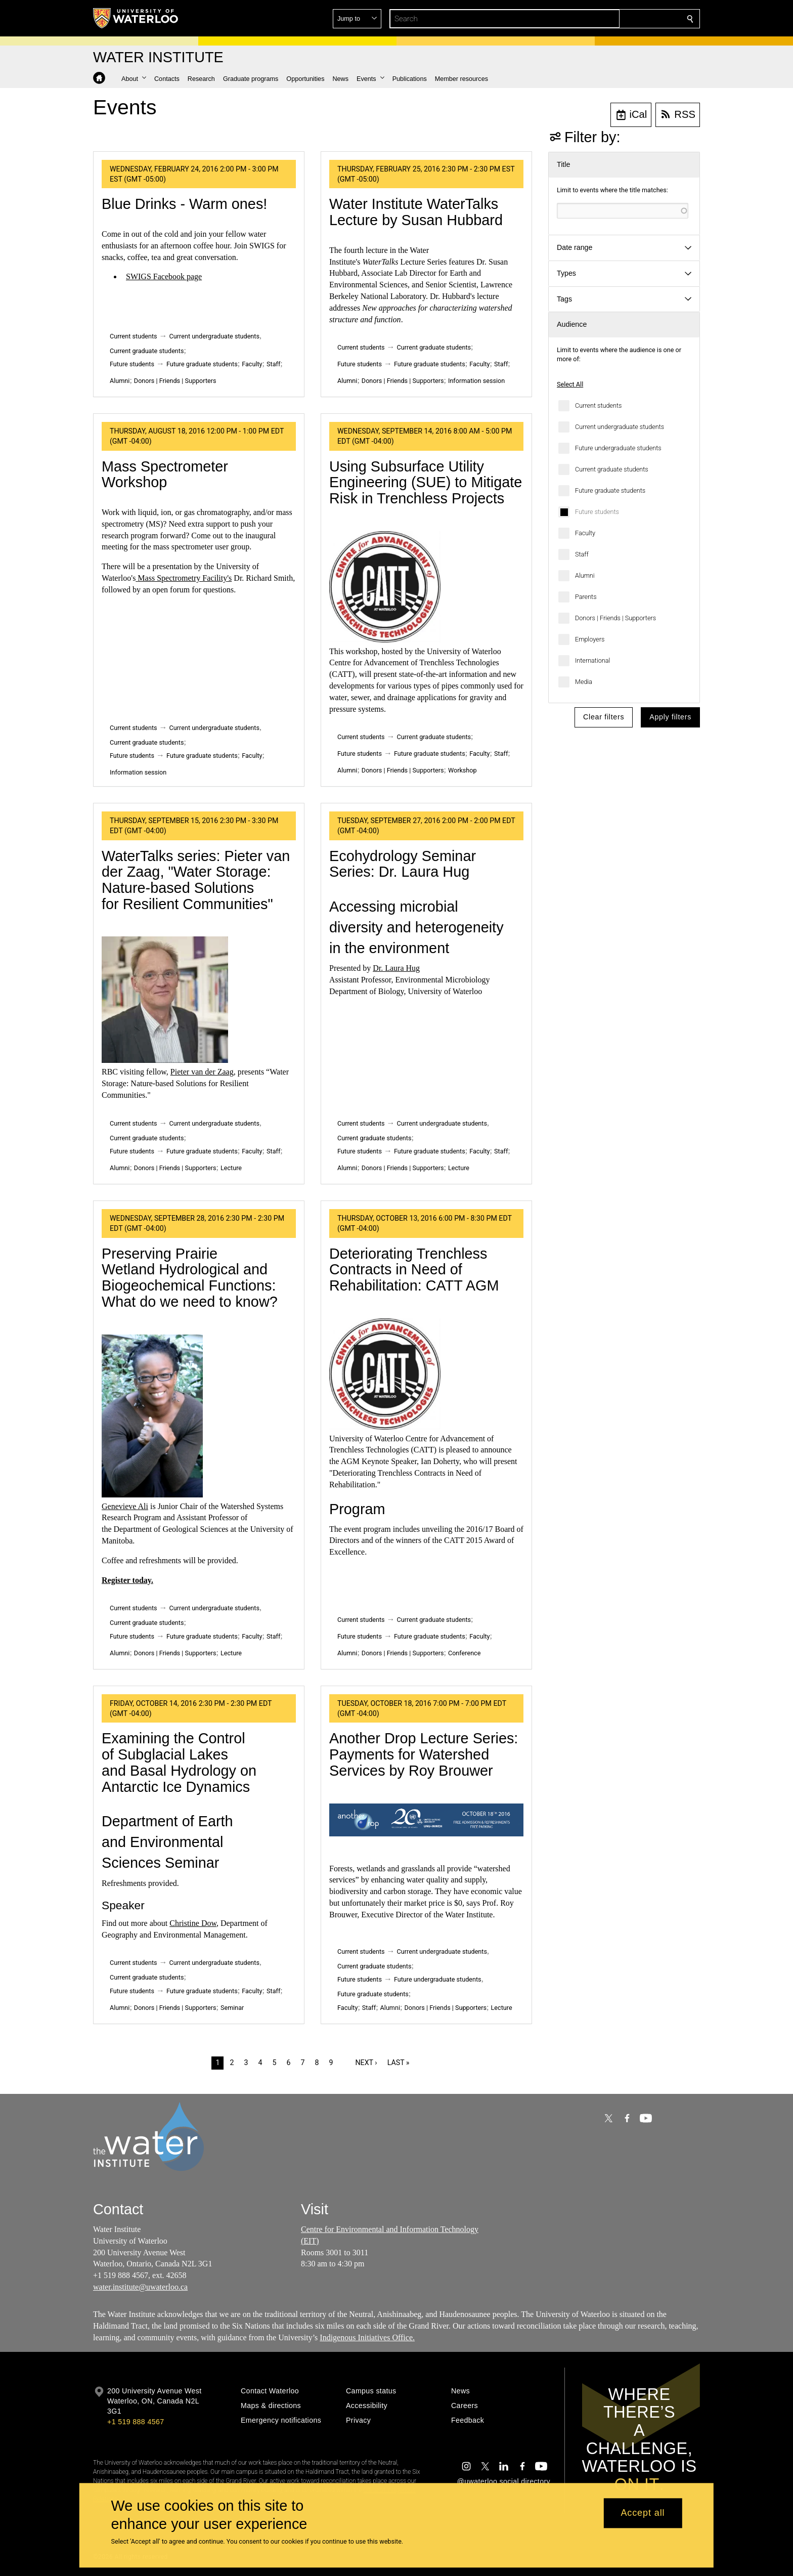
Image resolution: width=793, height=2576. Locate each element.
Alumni (585, 575)
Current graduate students (611, 469)
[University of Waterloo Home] (136, 18)
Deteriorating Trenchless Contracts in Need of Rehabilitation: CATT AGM (414, 1270)
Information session (476, 380)
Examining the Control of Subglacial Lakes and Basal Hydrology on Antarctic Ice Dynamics (179, 1762)
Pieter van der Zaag (202, 1071)
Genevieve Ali (125, 1506)
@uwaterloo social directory (503, 2481)
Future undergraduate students (618, 448)
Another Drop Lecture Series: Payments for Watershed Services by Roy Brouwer (423, 1754)
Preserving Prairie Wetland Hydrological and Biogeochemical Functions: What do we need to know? (190, 1278)
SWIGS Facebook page (164, 276)
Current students (598, 405)
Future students (597, 512)
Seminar (232, 2007)
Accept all (643, 2513)
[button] (617, 19)
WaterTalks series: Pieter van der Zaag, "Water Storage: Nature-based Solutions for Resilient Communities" (196, 880)
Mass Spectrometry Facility (182, 578)
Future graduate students (610, 490)
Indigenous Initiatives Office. (367, 2337)
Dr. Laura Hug (396, 968)
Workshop (462, 770)
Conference (464, 1653)
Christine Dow (192, 1923)
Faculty (585, 533)
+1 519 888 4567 (135, 2422)
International (592, 660)
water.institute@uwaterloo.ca (140, 2287)
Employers (589, 639)
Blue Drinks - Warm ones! (184, 204)
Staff (582, 554)
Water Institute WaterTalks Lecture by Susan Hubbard (416, 212)
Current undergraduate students (619, 427)
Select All (570, 384)
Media (583, 681)
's (229, 578)
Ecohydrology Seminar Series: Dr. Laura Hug (402, 864)
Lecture (231, 1168)
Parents (586, 596)
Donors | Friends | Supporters (615, 618)
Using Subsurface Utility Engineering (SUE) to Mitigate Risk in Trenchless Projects (425, 482)
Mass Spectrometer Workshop (165, 474)
